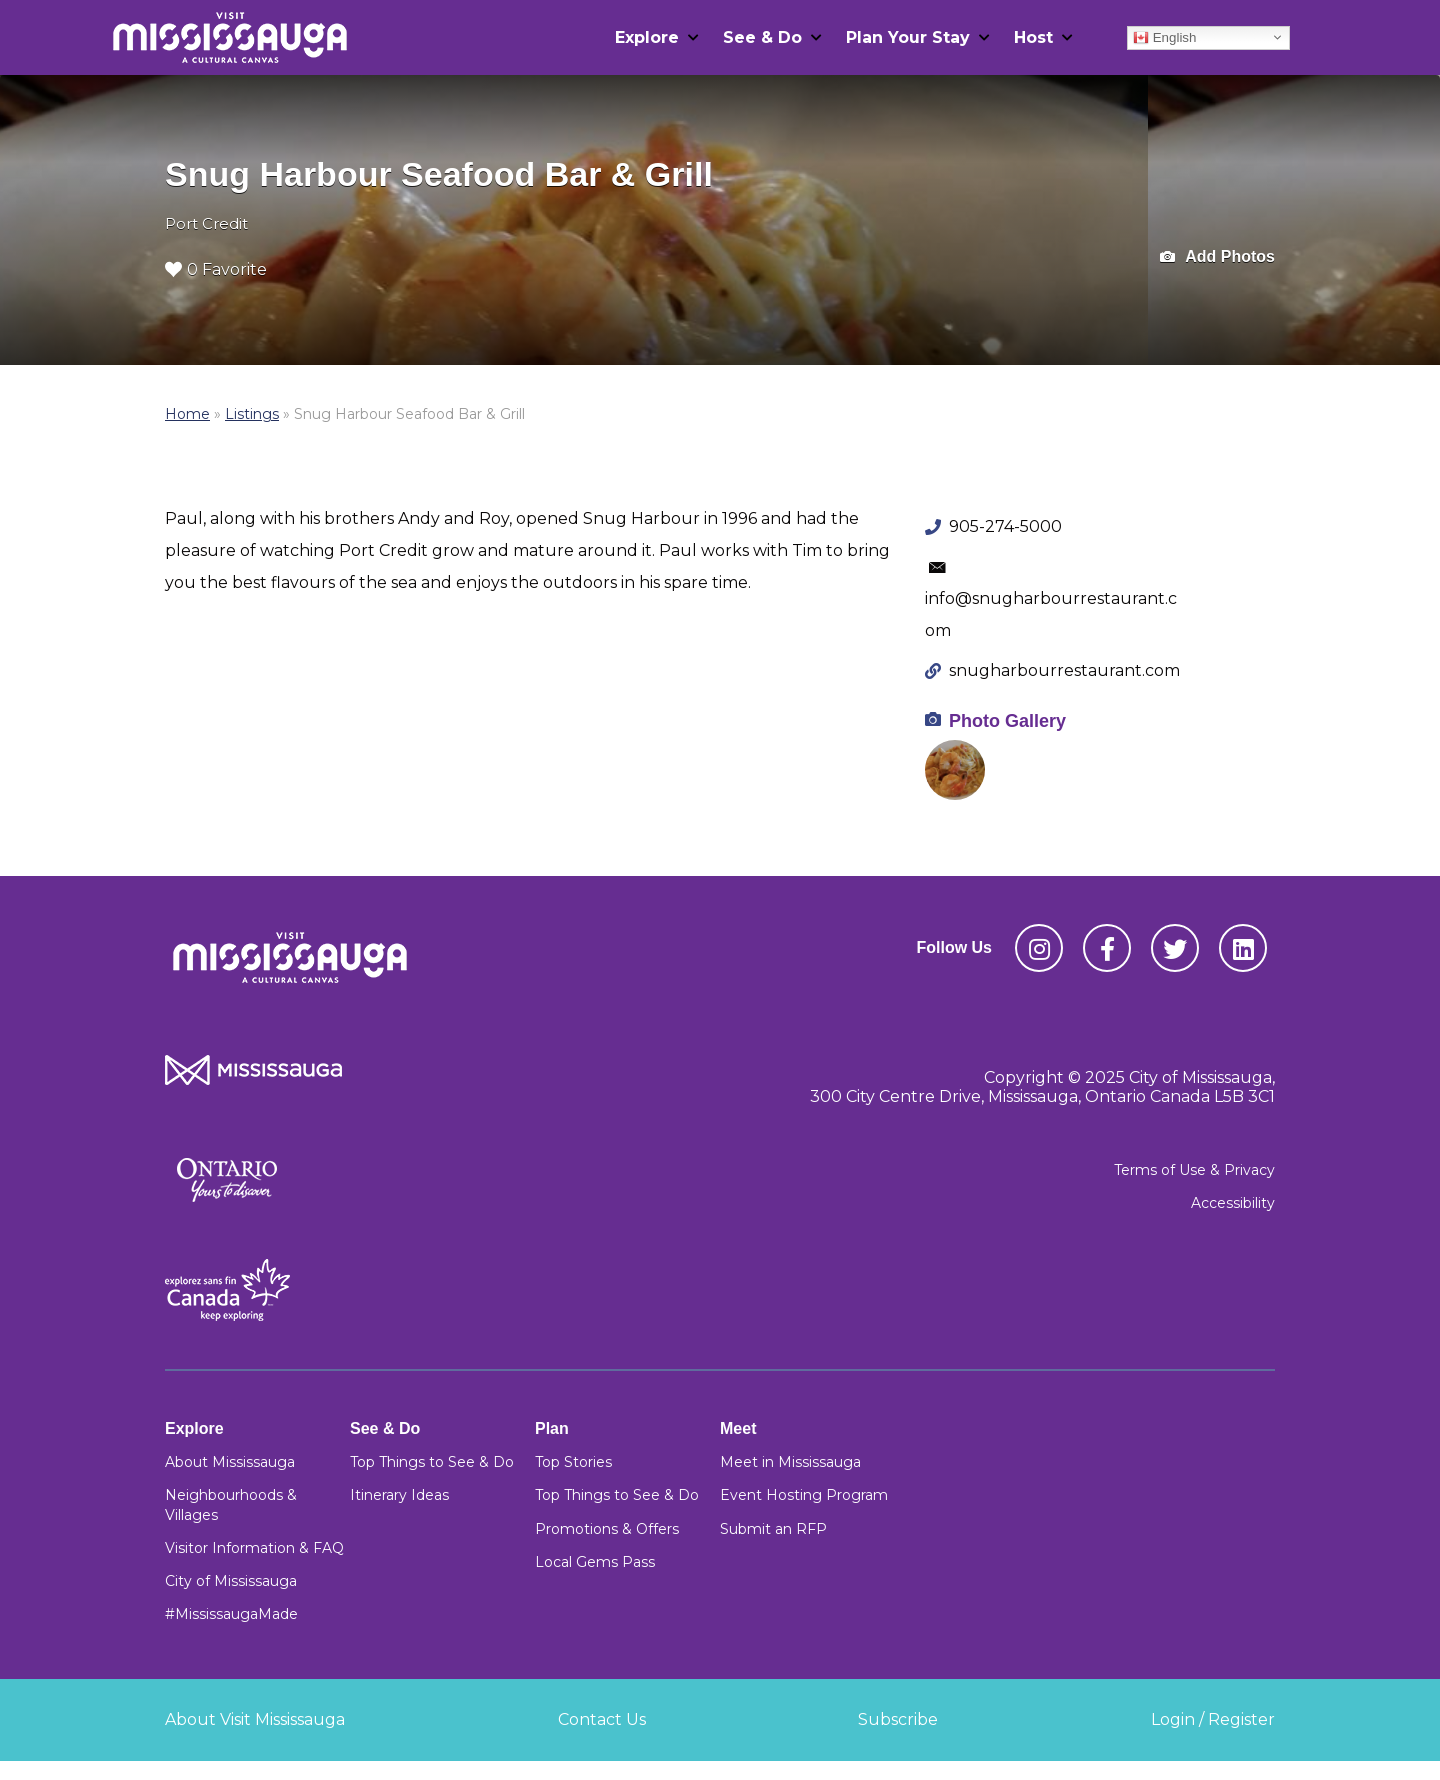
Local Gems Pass (595, 1562)
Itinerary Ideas (399, 1495)
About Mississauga (230, 1462)
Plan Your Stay (908, 37)
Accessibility (1233, 1203)
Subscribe (898, 1719)
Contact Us (602, 1719)
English (1164, 37)
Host (1033, 37)
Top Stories (573, 1462)
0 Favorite (216, 269)
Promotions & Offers (607, 1529)
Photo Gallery (1007, 721)
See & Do (762, 37)
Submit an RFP (773, 1529)
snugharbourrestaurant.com (1064, 670)
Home (187, 414)
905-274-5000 (1005, 526)
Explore (647, 37)
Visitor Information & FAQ (254, 1548)
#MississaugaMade (231, 1614)
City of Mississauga (231, 1581)
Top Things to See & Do (432, 1462)
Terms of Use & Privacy (1194, 1170)
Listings (252, 414)
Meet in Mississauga (790, 1462)
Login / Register (1213, 1719)
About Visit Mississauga (255, 1719)
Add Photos (1217, 257)
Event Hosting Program (804, 1495)
